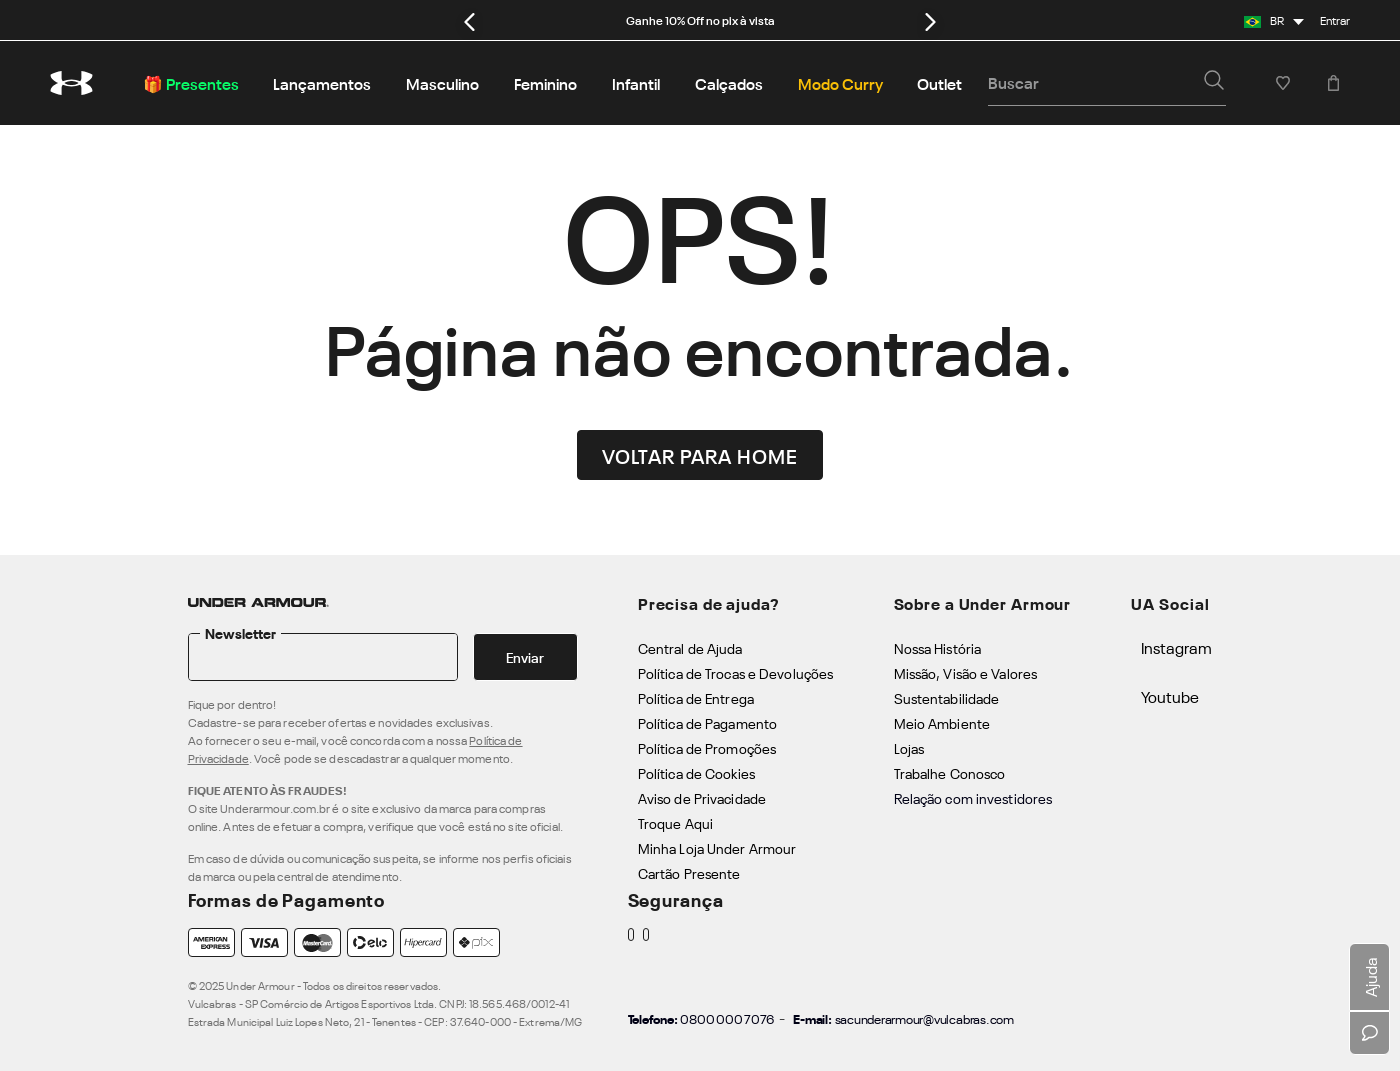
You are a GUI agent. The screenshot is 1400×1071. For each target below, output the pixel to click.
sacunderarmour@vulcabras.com (924, 1018)
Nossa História (938, 647)
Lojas (909, 747)
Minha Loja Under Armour (717, 847)
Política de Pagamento (707, 722)
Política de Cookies (696, 772)
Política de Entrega (696, 697)
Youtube (1170, 696)
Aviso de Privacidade (702, 797)
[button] (1214, 82)
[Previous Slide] (469, 21)
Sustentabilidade (947, 697)
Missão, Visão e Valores (966, 672)
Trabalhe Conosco (950, 772)
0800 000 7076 (727, 1018)
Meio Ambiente (942, 722)
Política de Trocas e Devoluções (735, 672)
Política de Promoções (707, 747)
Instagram (1176, 647)
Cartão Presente (689, 872)
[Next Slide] (930, 21)
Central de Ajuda (690, 647)
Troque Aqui (675, 822)
